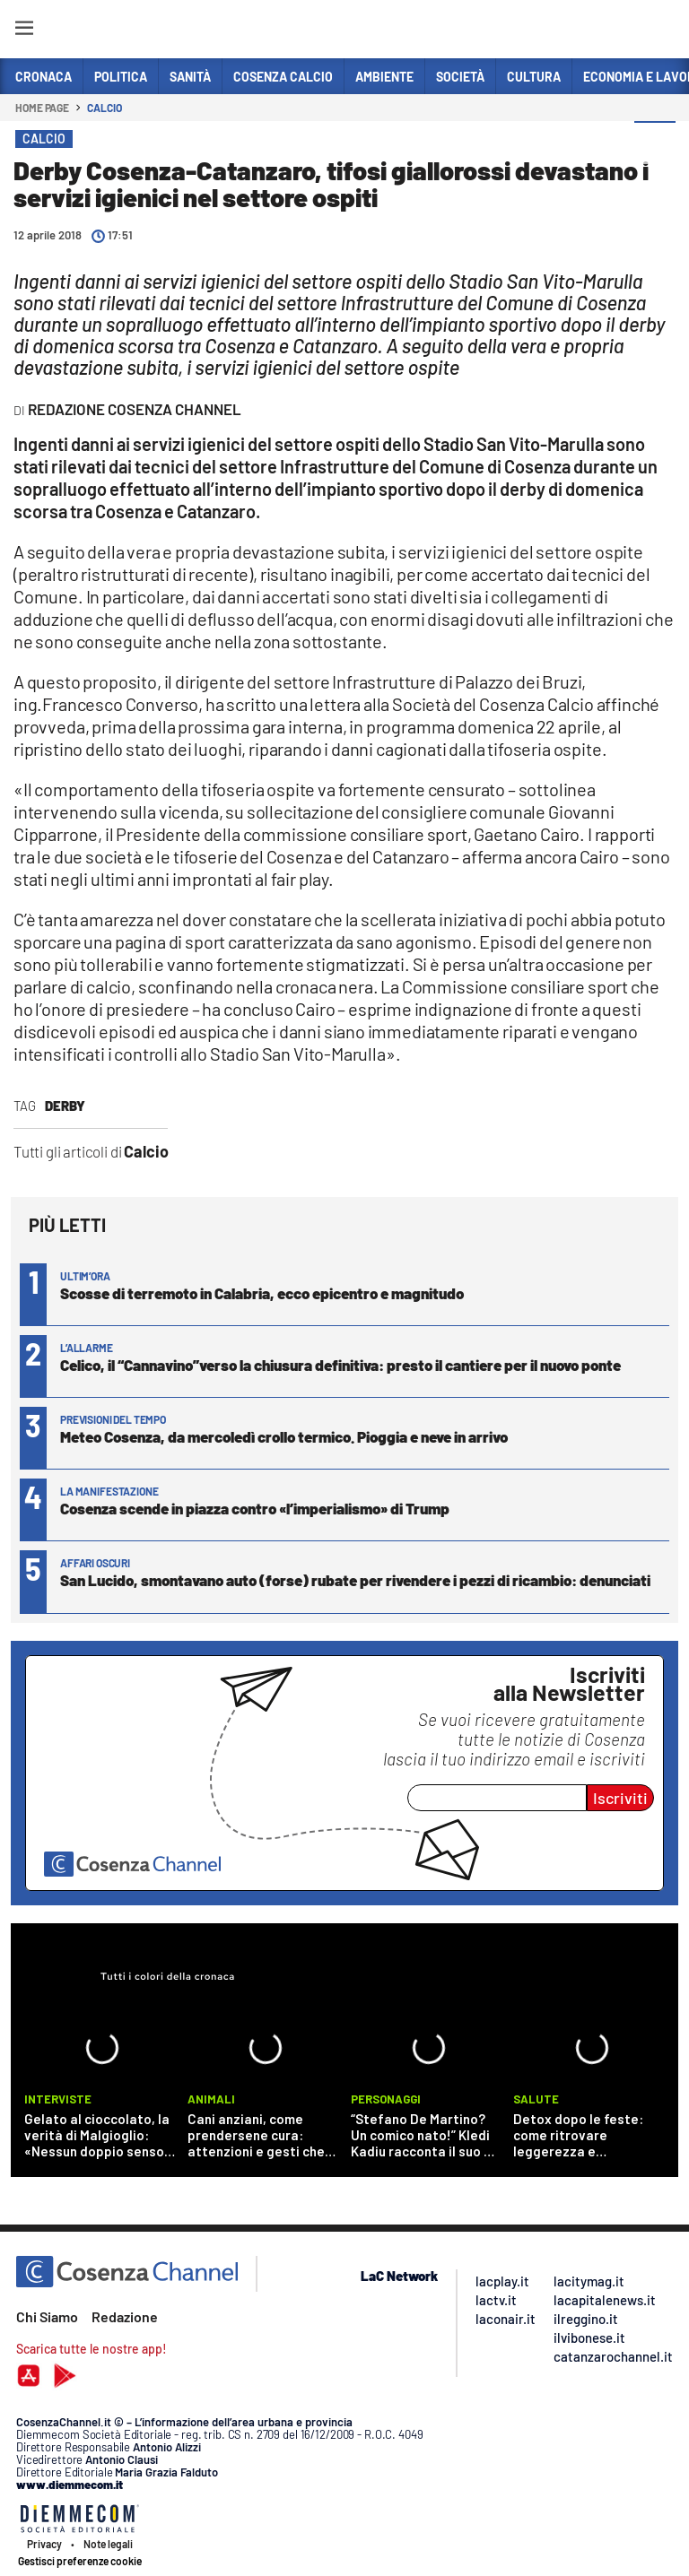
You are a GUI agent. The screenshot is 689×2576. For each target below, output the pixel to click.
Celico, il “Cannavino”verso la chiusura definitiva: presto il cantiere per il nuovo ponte (340, 1365)
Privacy (44, 2543)
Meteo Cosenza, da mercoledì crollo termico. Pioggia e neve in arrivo (284, 1436)
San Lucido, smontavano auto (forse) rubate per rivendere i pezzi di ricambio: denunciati (355, 1580)
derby (65, 1105)
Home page (42, 107)
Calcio (104, 107)
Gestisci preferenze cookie (80, 2560)
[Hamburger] (23, 31)
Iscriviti (620, 1798)
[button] (655, 142)
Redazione (125, 2316)
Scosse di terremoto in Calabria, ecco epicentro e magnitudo (262, 1293)
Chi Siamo (47, 2316)
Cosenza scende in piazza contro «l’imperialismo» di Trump (254, 1508)
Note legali (108, 2543)
